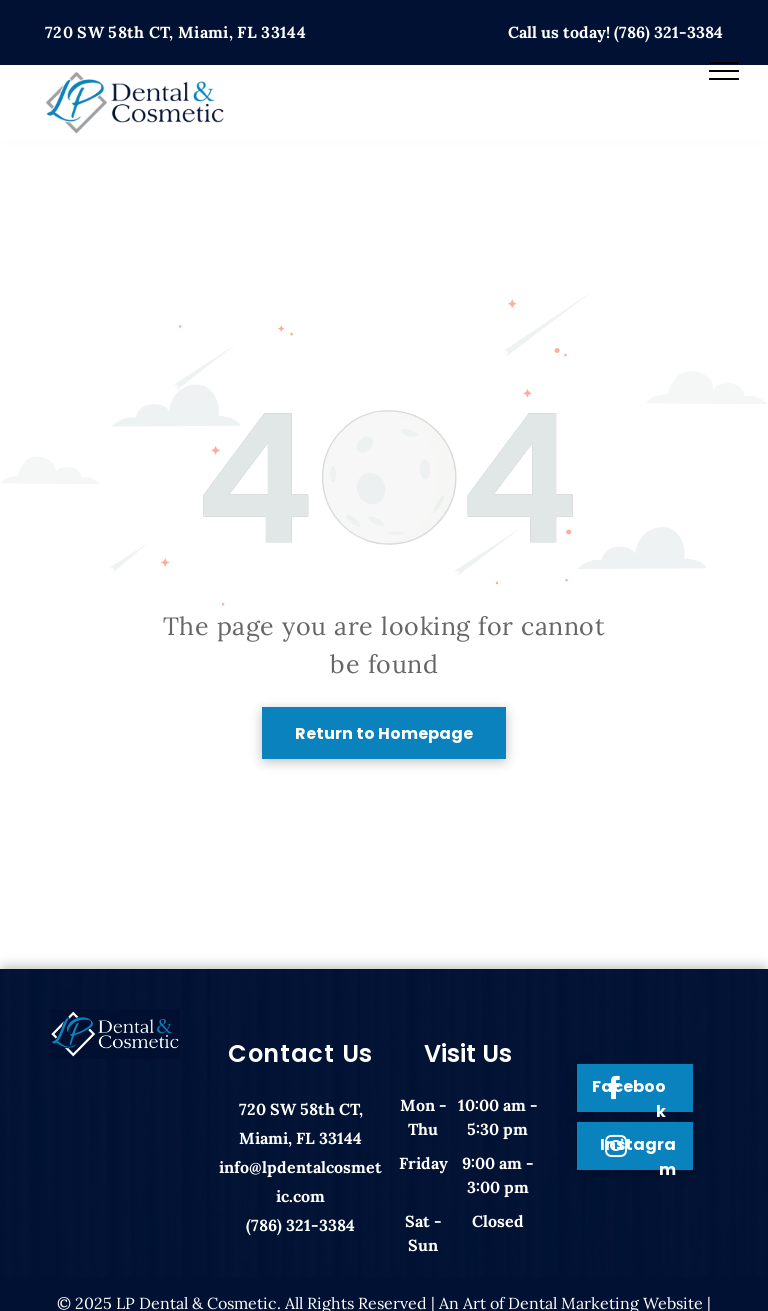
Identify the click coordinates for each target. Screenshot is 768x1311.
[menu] (724, 71)
